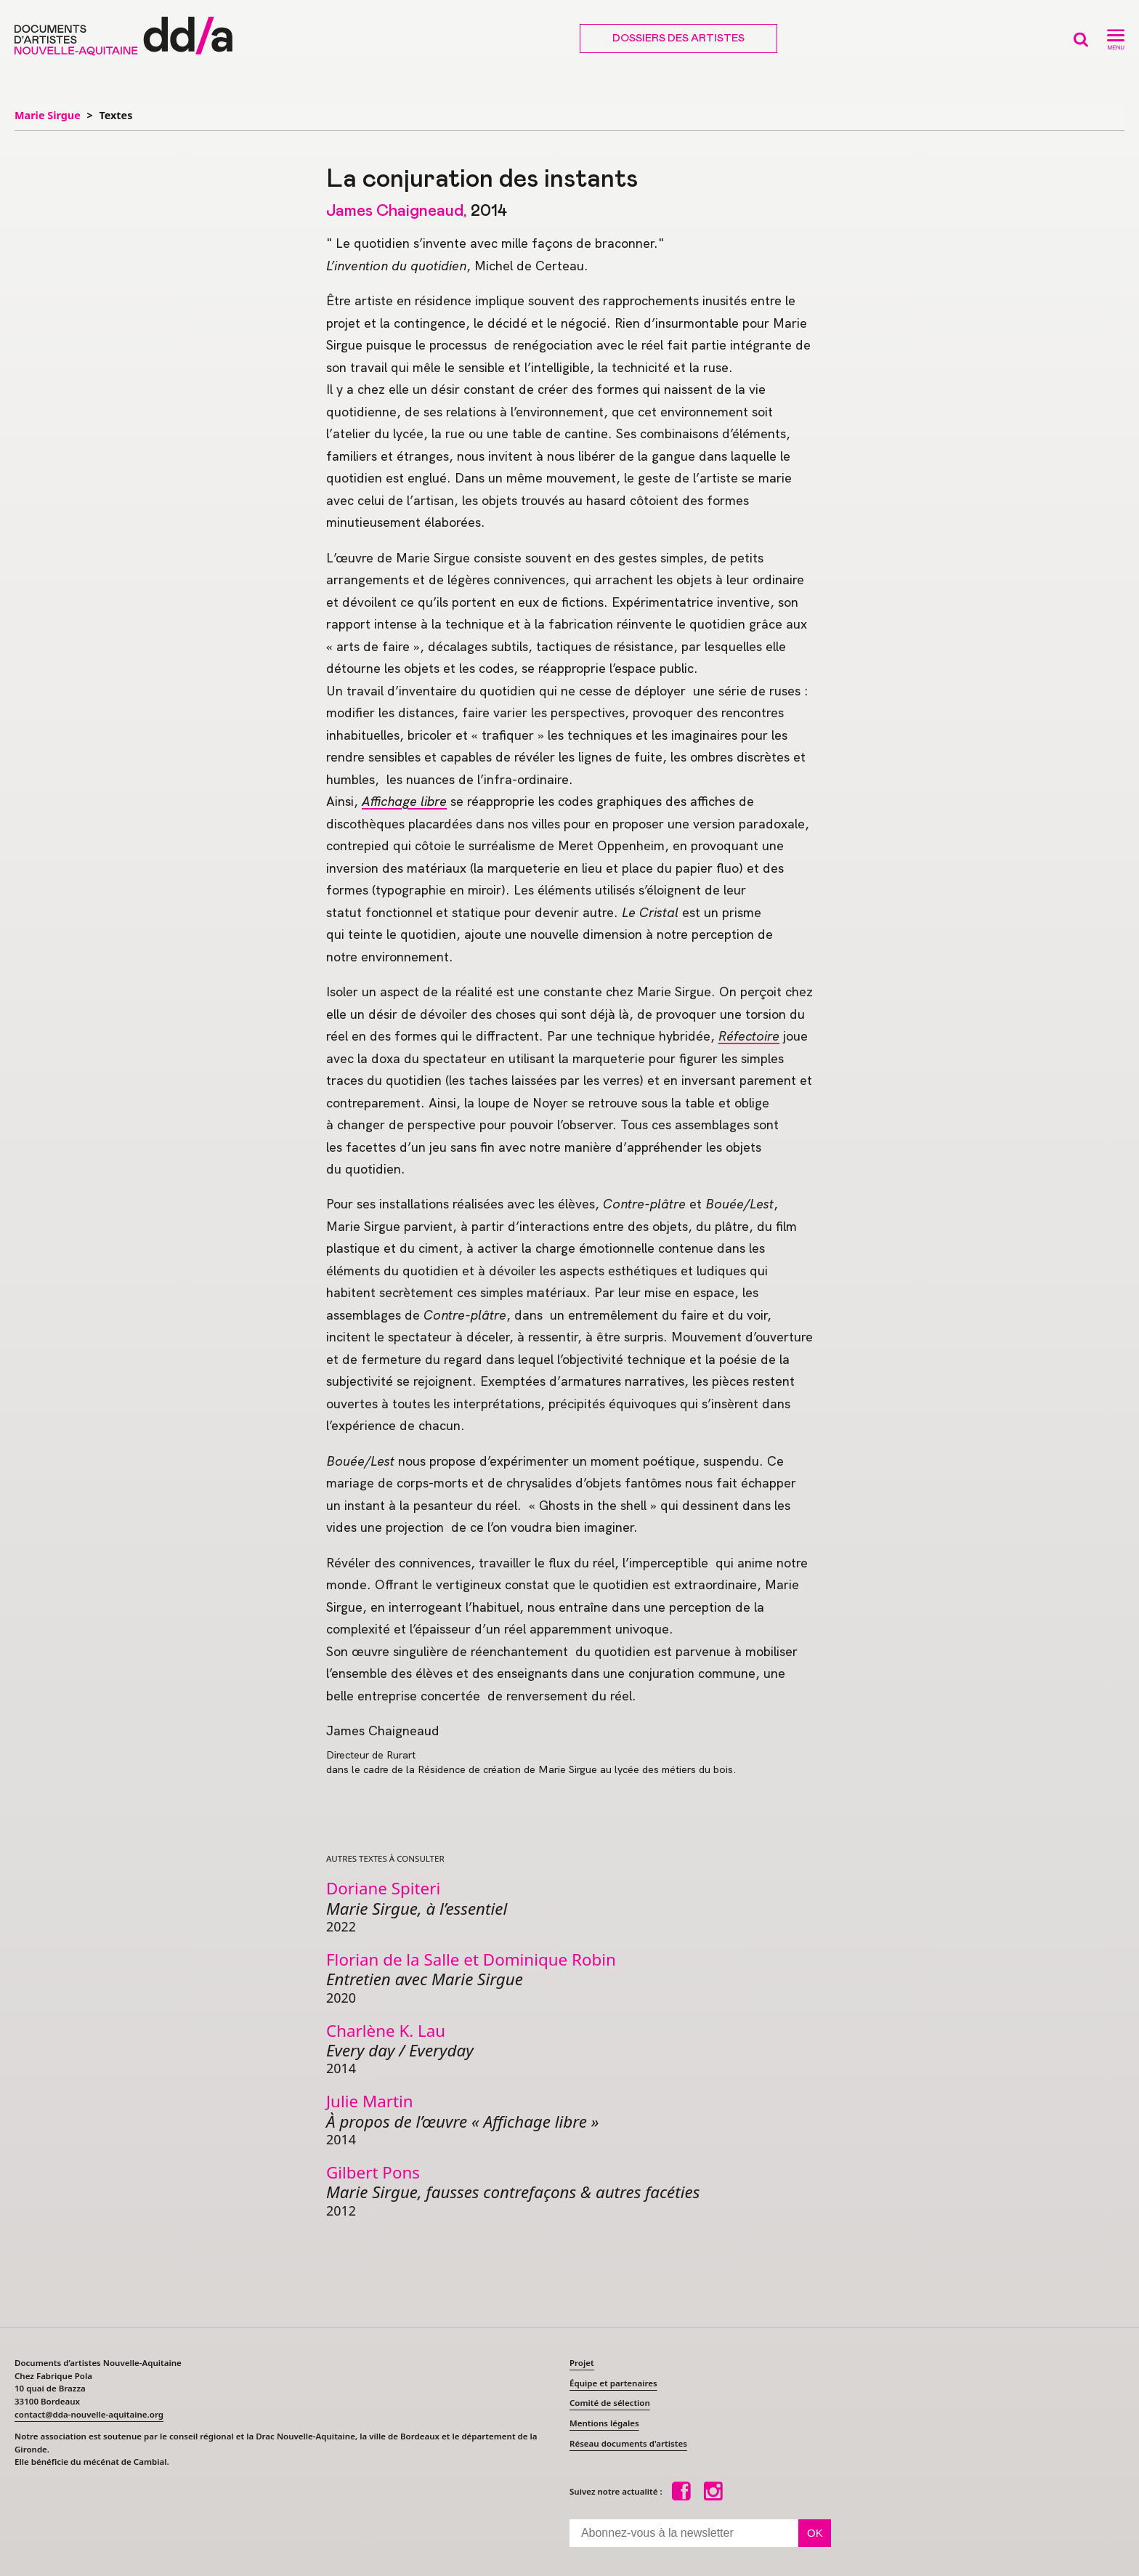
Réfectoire (748, 1035)
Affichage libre (404, 801)
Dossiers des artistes (678, 38)
